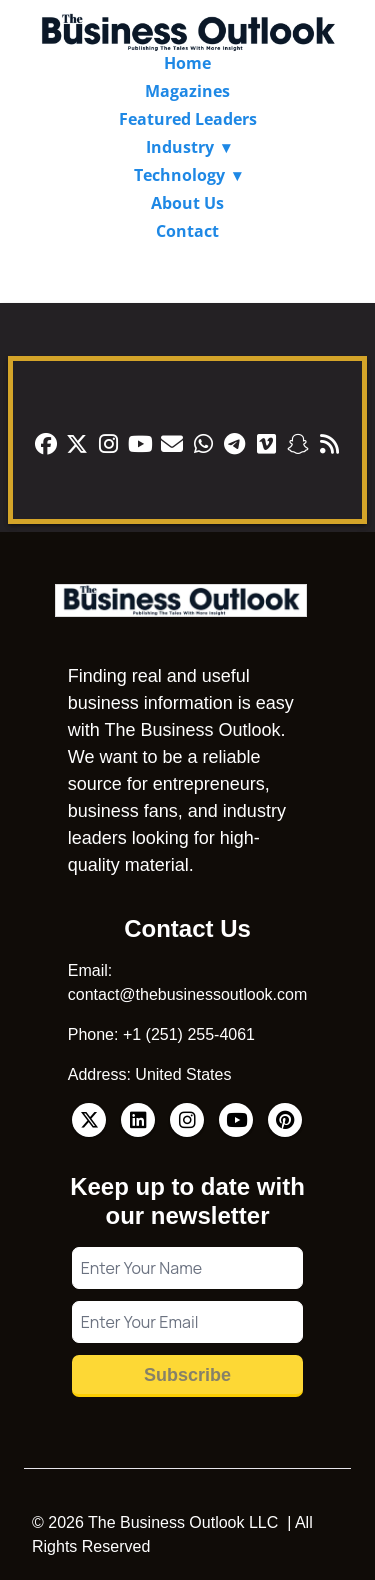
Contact (187, 231)
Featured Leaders (188, 119)
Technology (179, 175)
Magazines (187, 91)
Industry (180, 147)
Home (187, 63)
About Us (187, 203)
